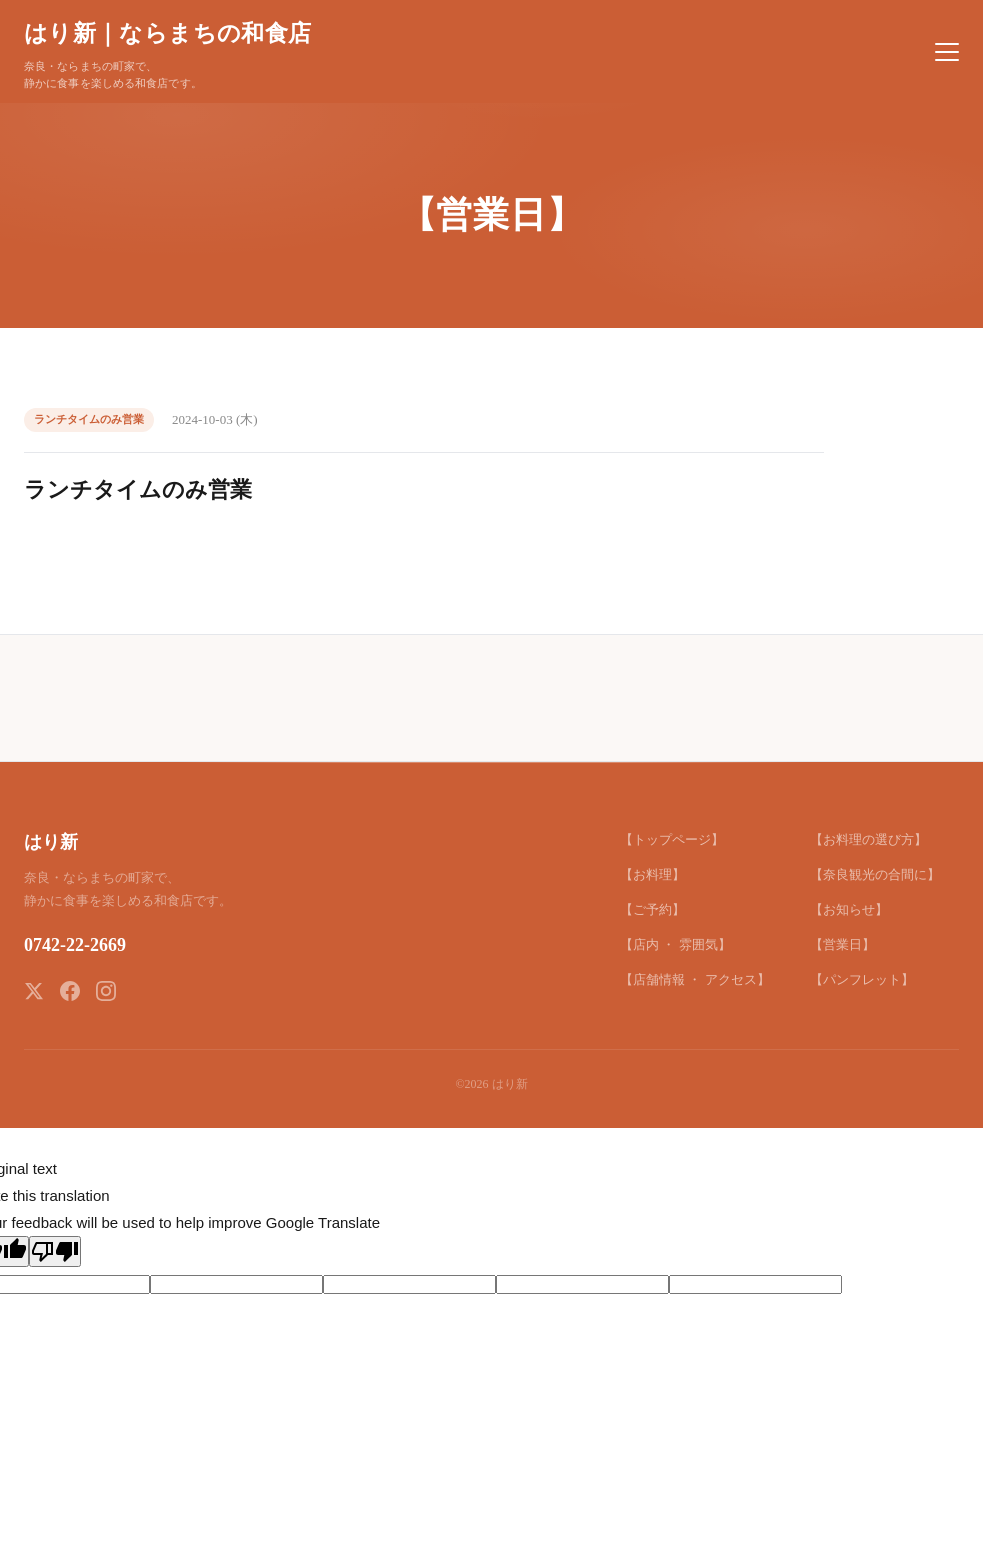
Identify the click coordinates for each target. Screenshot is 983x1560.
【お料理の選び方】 (868, 839)
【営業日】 (842, 944)
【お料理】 (652, 874)
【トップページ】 (672, 839)
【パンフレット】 (862, 979)
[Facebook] (70, 991)
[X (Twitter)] (34, 991)
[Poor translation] (55, 1251)
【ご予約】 (652, 909)
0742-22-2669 (75, 945)
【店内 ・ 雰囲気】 (675, 944)
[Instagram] (106, 991)
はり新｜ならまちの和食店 (167, 33)
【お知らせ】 (849, 909)
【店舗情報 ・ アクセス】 (695, 979)
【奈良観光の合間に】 (875, 874)
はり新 (51, 842)
